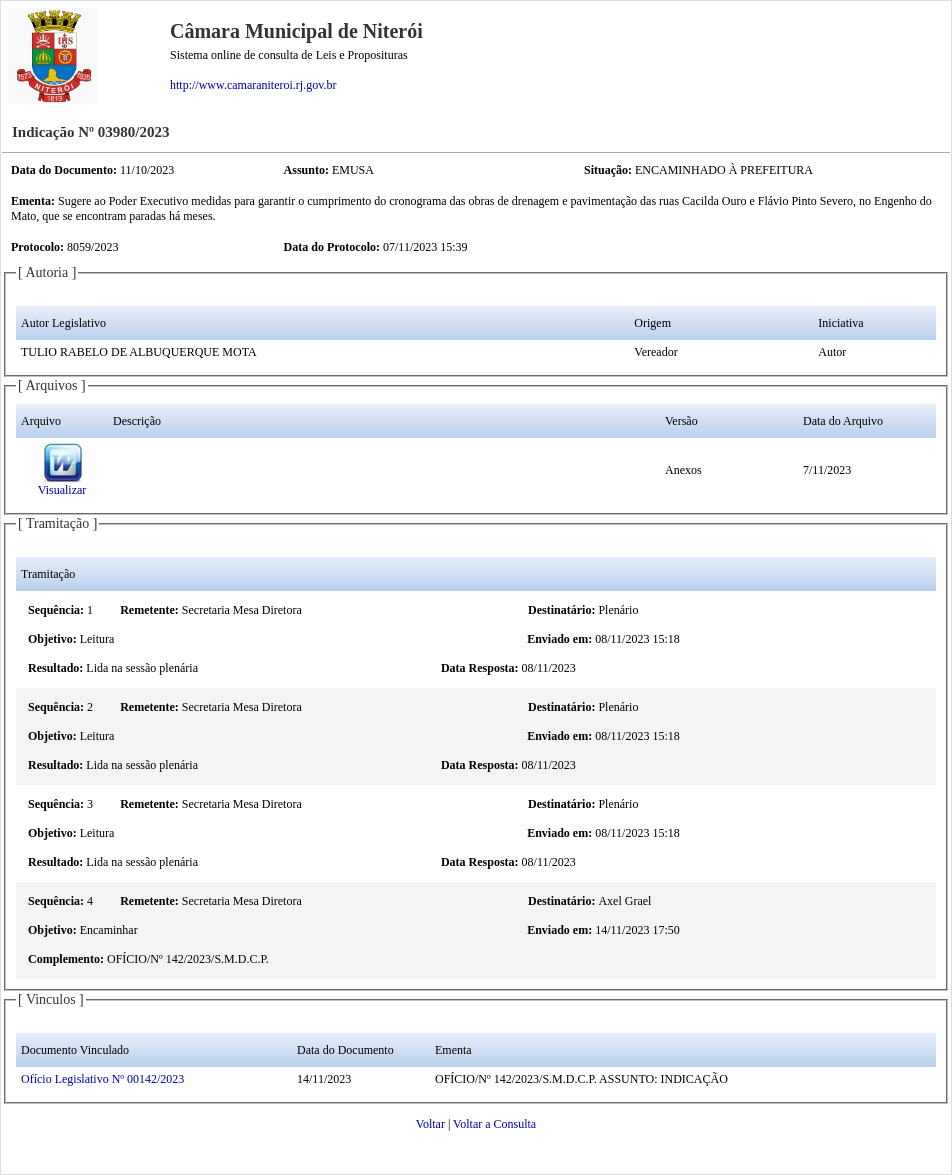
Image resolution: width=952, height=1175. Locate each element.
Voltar (430, 1124)
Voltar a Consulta (494, 1124)
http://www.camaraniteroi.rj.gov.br (253, 85)
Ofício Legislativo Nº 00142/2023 (102, 1079)
